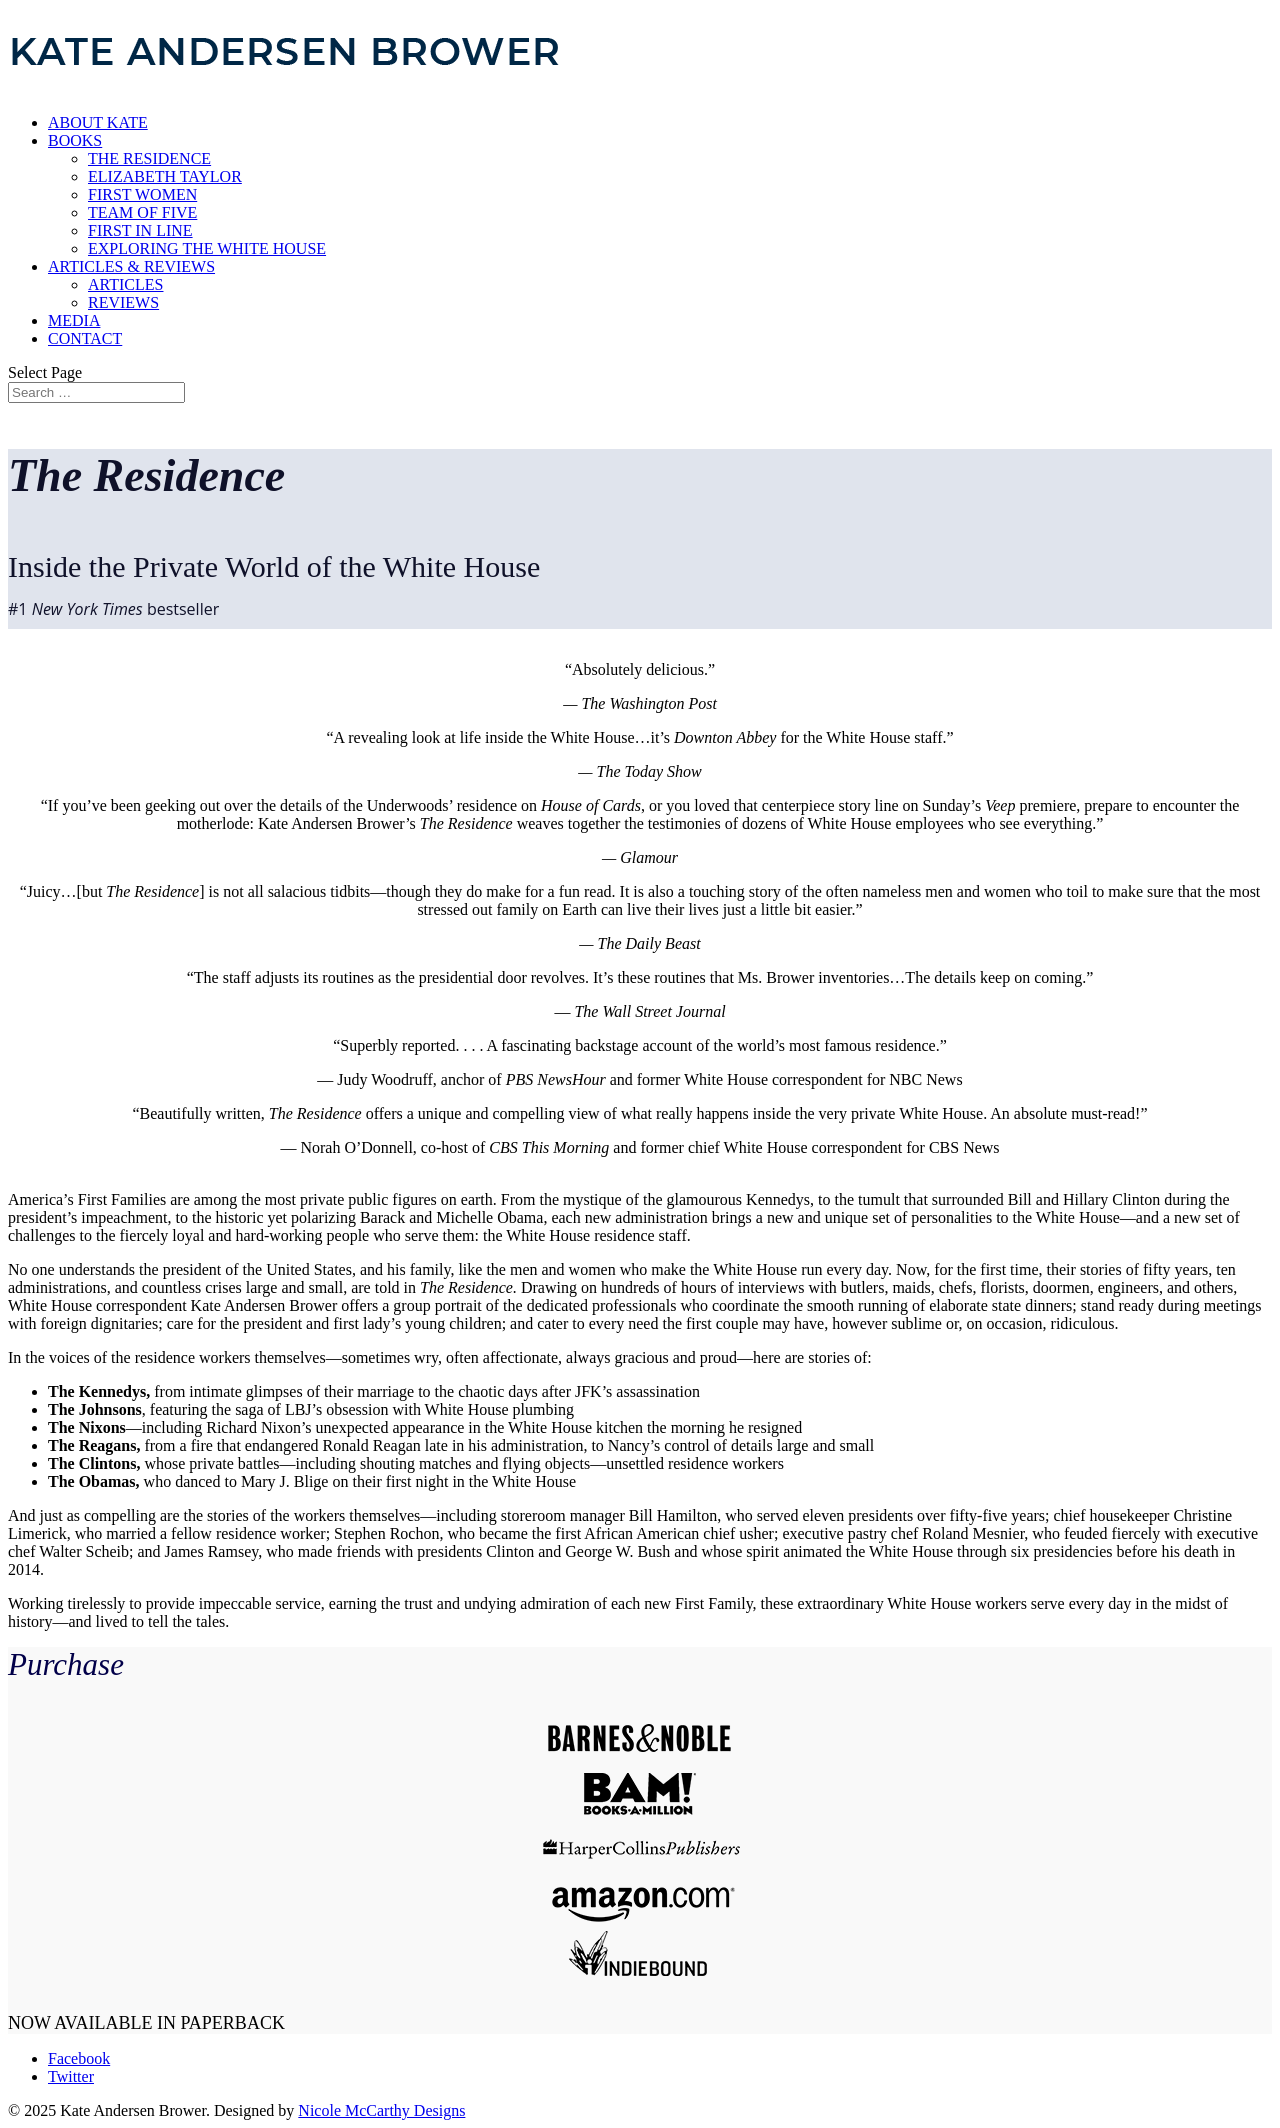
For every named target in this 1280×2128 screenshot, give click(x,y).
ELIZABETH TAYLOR (165, 176)
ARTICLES (125, 284)
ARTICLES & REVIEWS (131, 266)
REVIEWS (123, 302)
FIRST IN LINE (140, 230)
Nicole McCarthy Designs (381, 2110)
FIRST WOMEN (142, 194)
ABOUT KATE (98, 122)
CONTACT (85, 338)
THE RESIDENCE (149, 158)
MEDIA (74, 320)
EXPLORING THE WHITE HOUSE (207, 248)
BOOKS (75, 140)
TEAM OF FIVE (142, 212)
